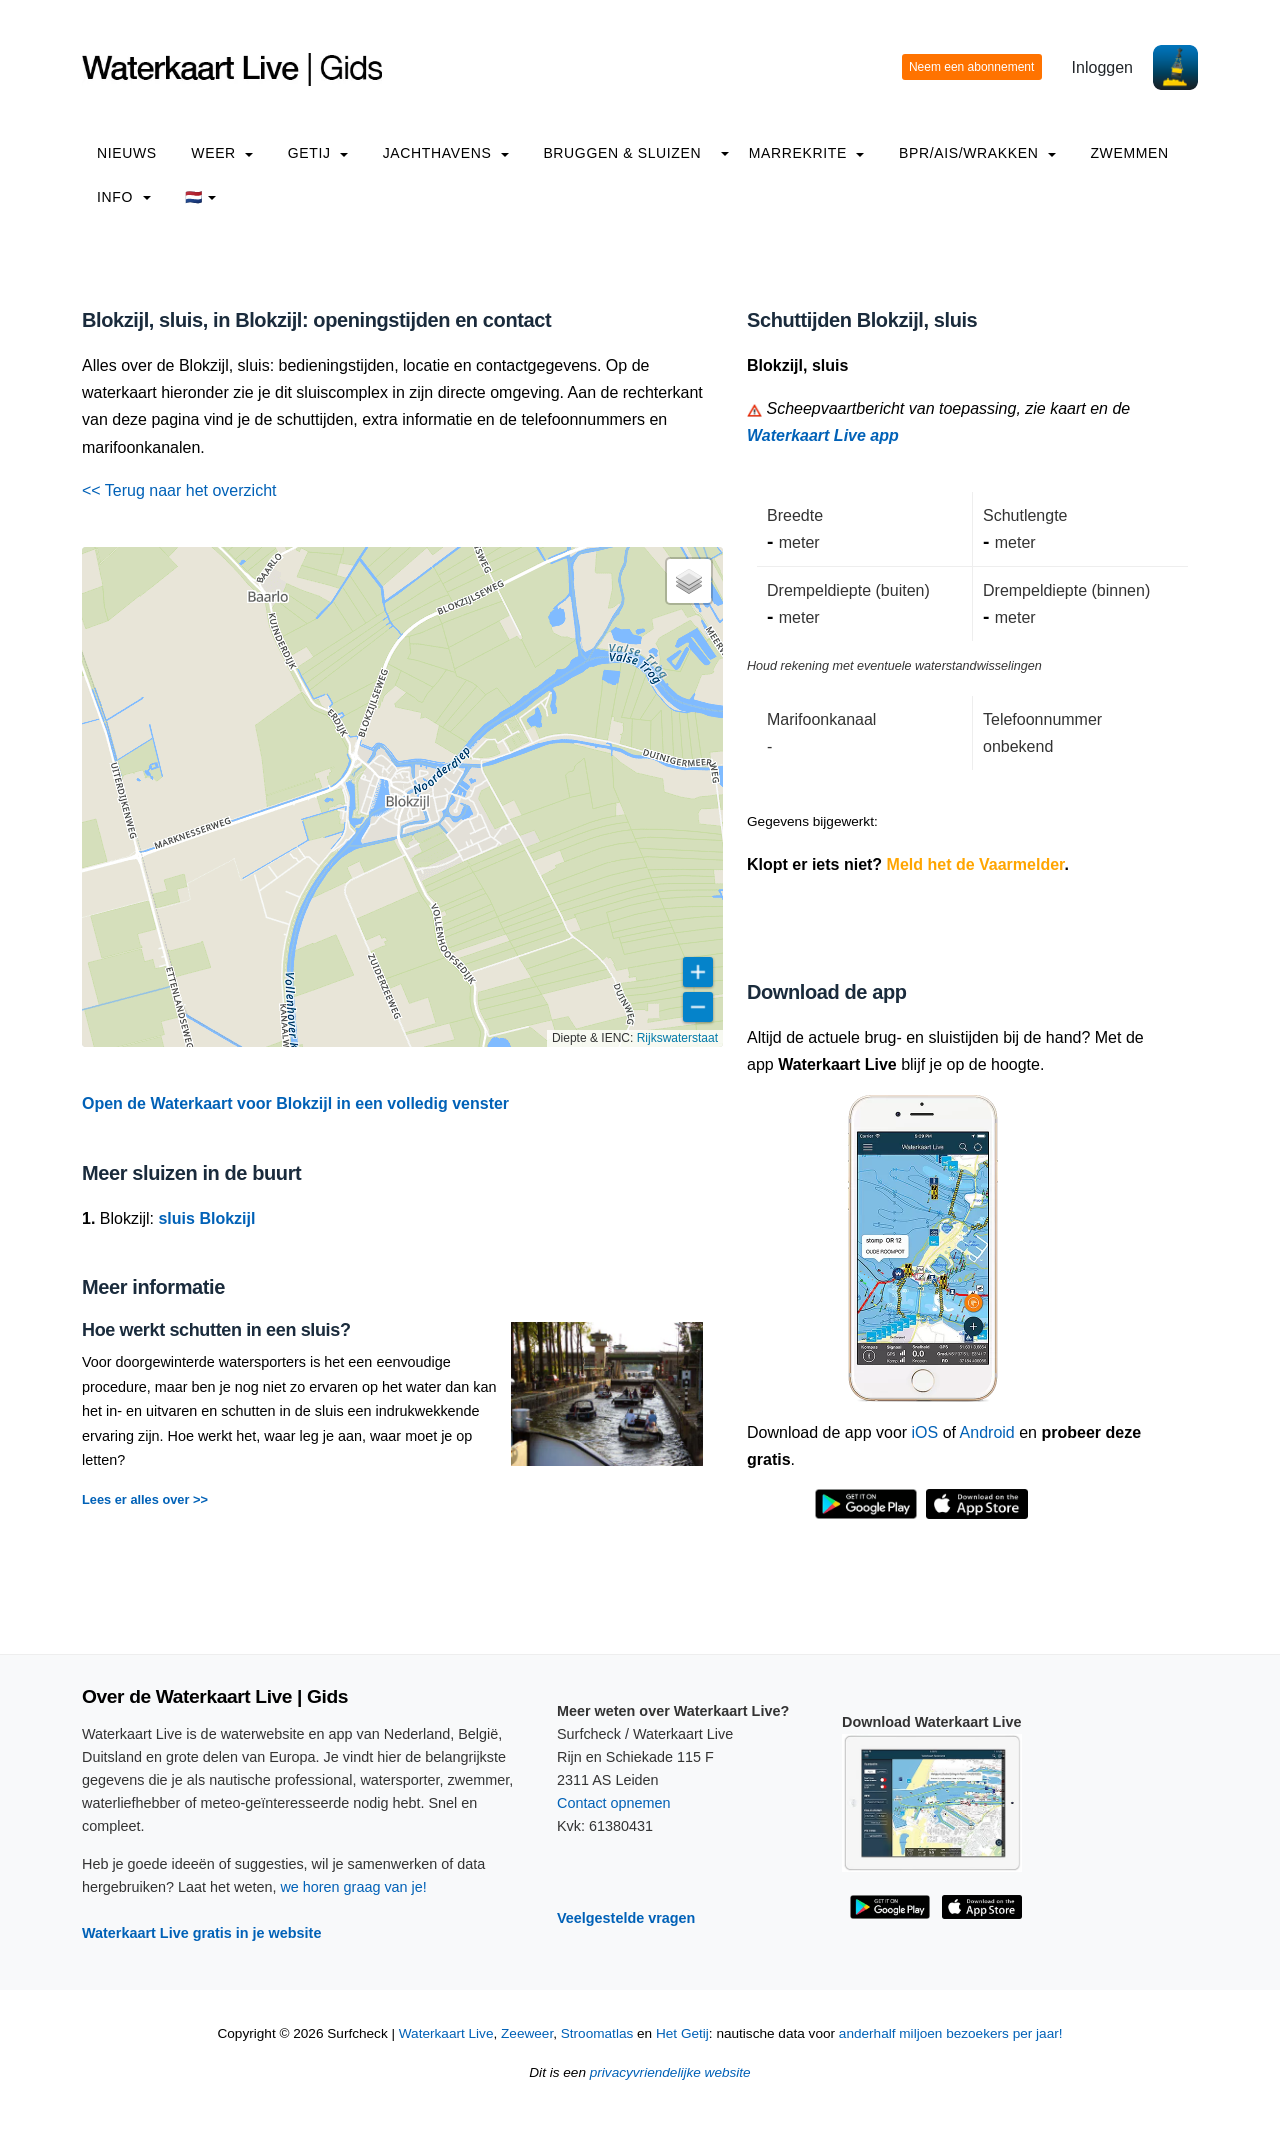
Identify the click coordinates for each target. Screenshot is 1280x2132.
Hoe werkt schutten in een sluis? (216, 1330)
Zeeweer (527, 2033)
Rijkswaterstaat (677, 1038)
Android (987, 1432)
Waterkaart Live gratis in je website (201, 1933)
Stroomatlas (597, 2033)
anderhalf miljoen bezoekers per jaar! (951, 2033)
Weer (222, 153)
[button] (689, 581)
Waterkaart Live (446, 2033)
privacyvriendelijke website (670, 2072)
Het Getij (682, 2033)
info (124, 197)
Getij (318, 153)
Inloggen (1102, 67)
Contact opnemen (614, 1803)
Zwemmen (1129, 153)
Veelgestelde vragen (626, 1918)
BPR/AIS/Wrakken (977, 153)
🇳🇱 (200, 197)
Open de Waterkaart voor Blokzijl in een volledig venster (295, 1103)
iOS (925, 1432)
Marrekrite (807, 153)
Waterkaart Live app (823, 435)
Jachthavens (446, 153)
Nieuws (127, 153)
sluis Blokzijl (206, 1218)
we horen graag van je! (353, 1887)
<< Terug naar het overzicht (179, 490)
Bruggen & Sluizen (622, 153)
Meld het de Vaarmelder (976, 864)
